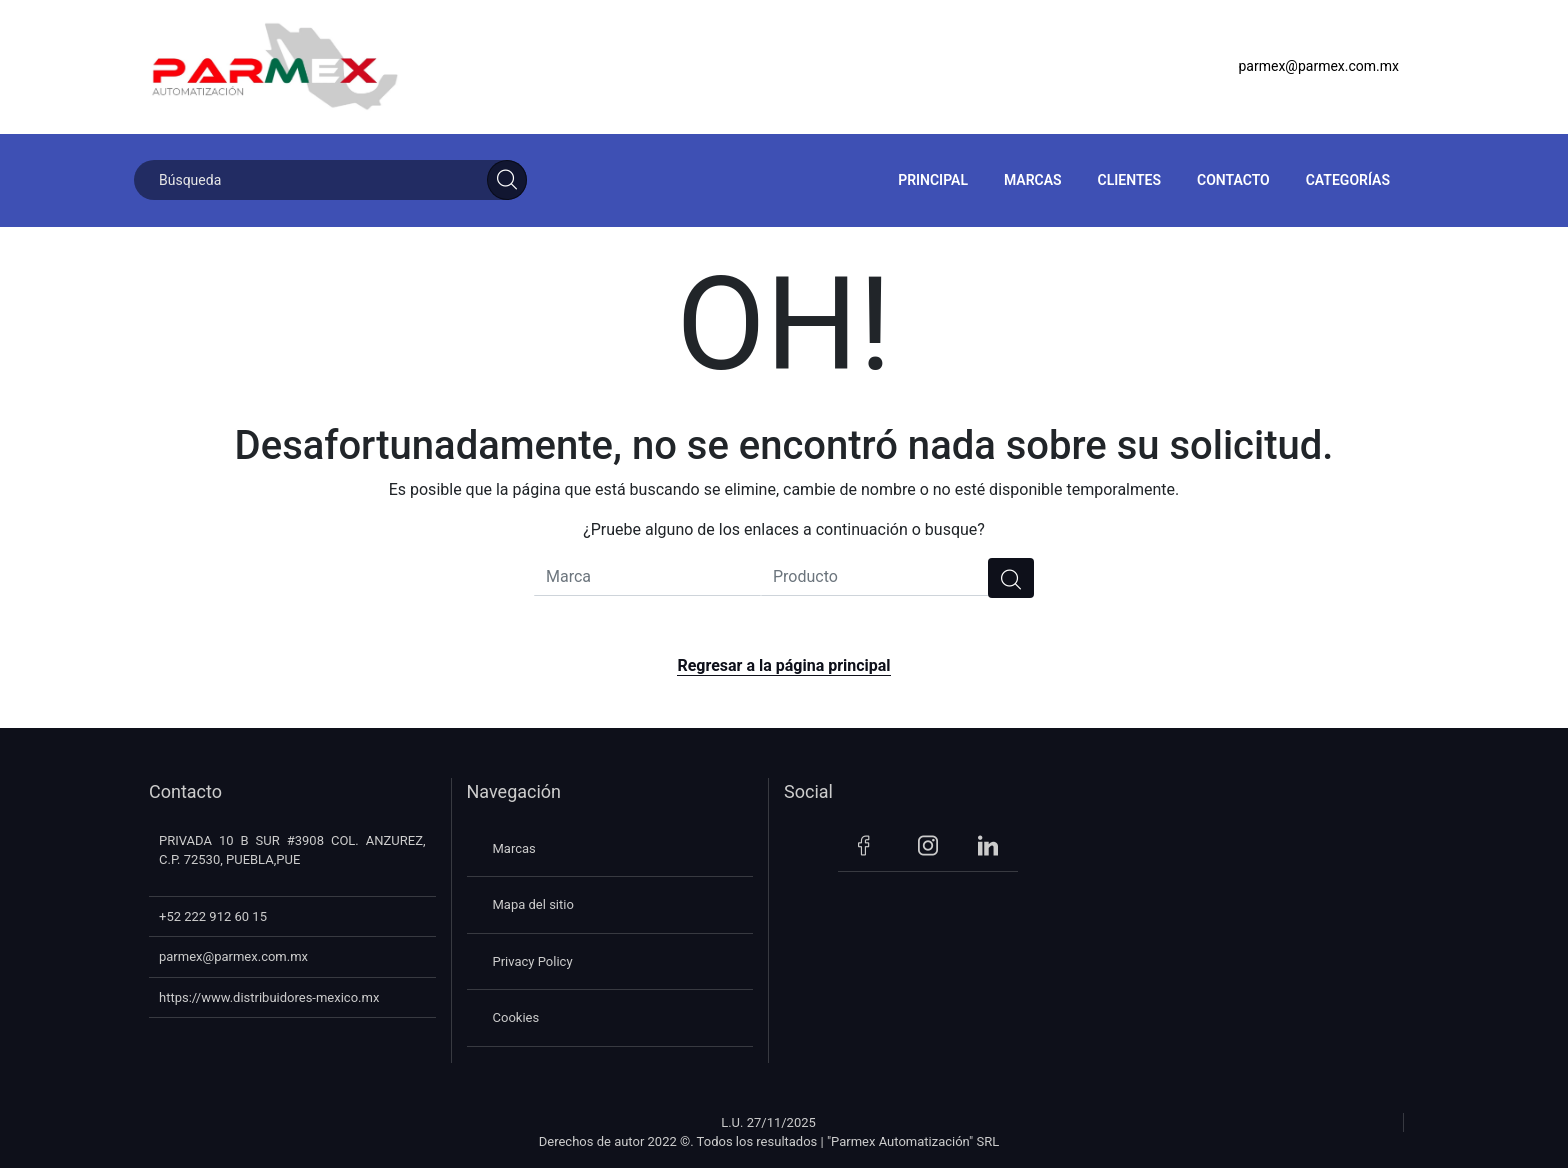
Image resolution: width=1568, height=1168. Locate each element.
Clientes (1129, 180)
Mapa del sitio (533, 904)
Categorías (1348, 180)
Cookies (516, 1017)
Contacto (1233, 180)
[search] (1011, 578)
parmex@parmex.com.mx (1318, 66)
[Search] (507, 180)
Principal (933, 180)
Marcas (1033, 180)
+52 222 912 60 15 (213, 916)
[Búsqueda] (330, 180)
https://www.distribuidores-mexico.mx (269, 997)
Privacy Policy (533, 961)
